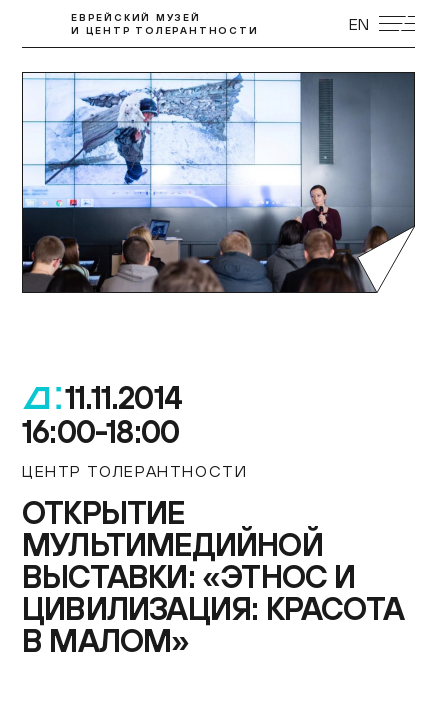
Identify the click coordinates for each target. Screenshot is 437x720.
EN (359, 24)
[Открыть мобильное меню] (397, 23)
